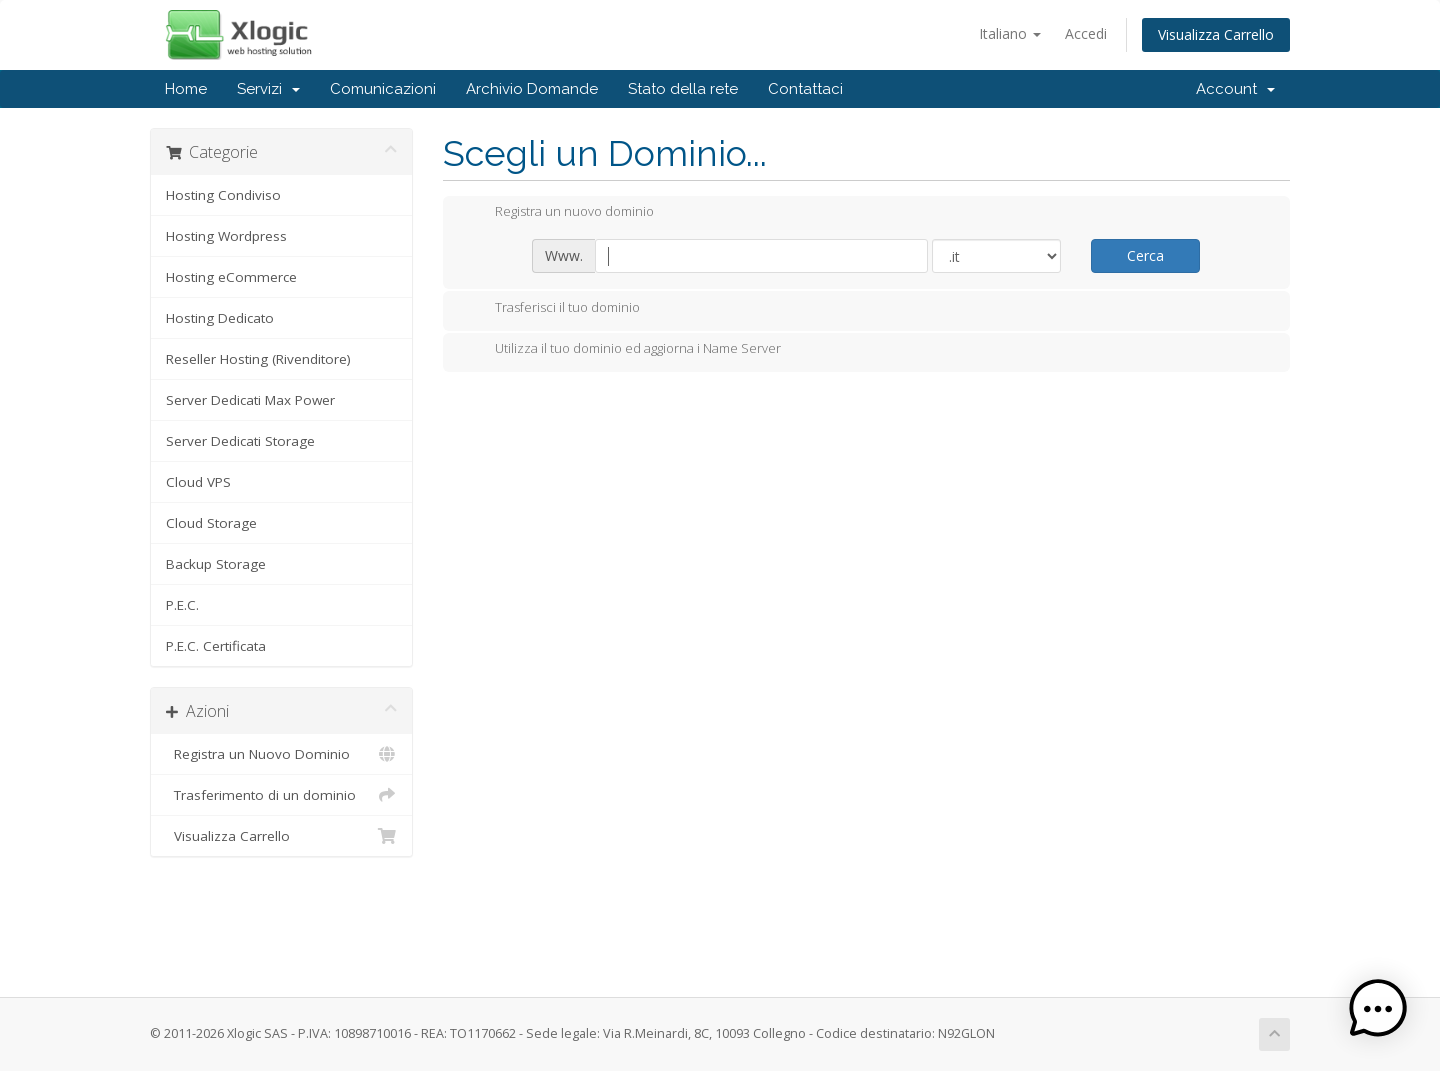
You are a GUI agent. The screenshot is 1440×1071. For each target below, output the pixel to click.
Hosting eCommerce (231, 277)
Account (1235, 89)
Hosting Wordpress (226, 236)
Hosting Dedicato (220, 318)
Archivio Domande (532, 89)
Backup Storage (216, 564)
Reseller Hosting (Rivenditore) (258, 359)
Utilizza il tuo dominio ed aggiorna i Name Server (622, 350)
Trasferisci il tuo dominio (551, 309)
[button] (1378, 1009)
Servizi (268, 89)
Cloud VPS (198, 482)
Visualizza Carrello (1216, 34)
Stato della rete (683, 89)
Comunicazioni (383, 89)
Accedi (1086, 33)
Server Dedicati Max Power (250, 400)
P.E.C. (182, 605)
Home (186, 89)
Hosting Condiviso (223, 195)
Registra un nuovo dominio (558, 213)
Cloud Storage (211, 523)
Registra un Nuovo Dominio (281, 754)
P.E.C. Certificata (216, 646)
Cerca (1145, 255)
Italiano (1010, 33)
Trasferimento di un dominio (281, 795)
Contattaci (805, 89)
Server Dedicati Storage (240, 441)
